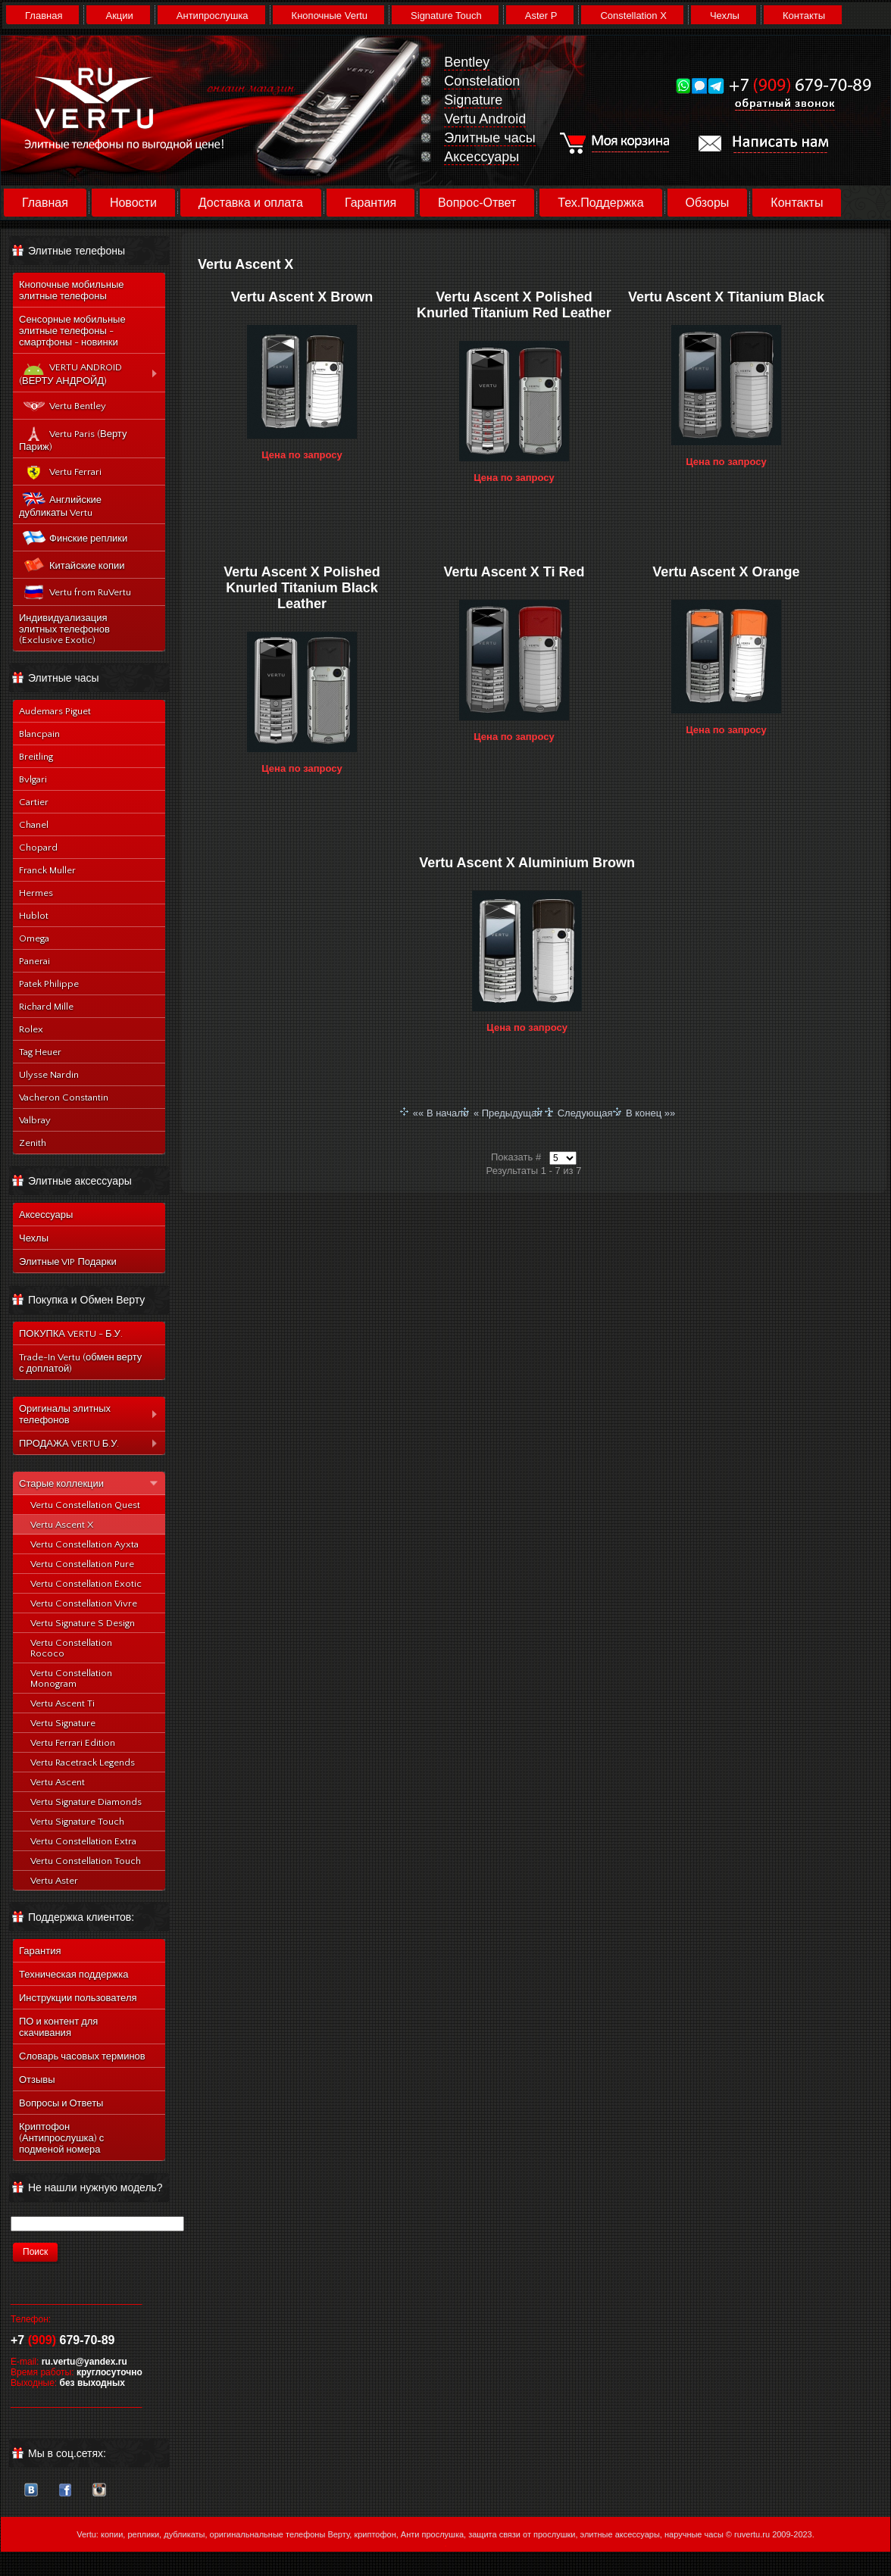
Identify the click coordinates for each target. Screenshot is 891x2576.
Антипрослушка (213, 15)
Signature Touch (446, 15)
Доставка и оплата (251, 202)
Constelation (482, 81)
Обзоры (708, 202)
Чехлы (724, 15)
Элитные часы (489, 137)
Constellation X (633, 15)
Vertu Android (485, 118)
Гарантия (370, 202)
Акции (119, 15)
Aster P (541, 15)
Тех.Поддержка (600, 202)
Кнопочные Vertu (329, 15)
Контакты (804, 15)
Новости (133, 202)
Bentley (466, 62)
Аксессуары (481, 156)
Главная (43, 15)
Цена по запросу (301, 455)
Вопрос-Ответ (477, 202)
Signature (473, 100)
